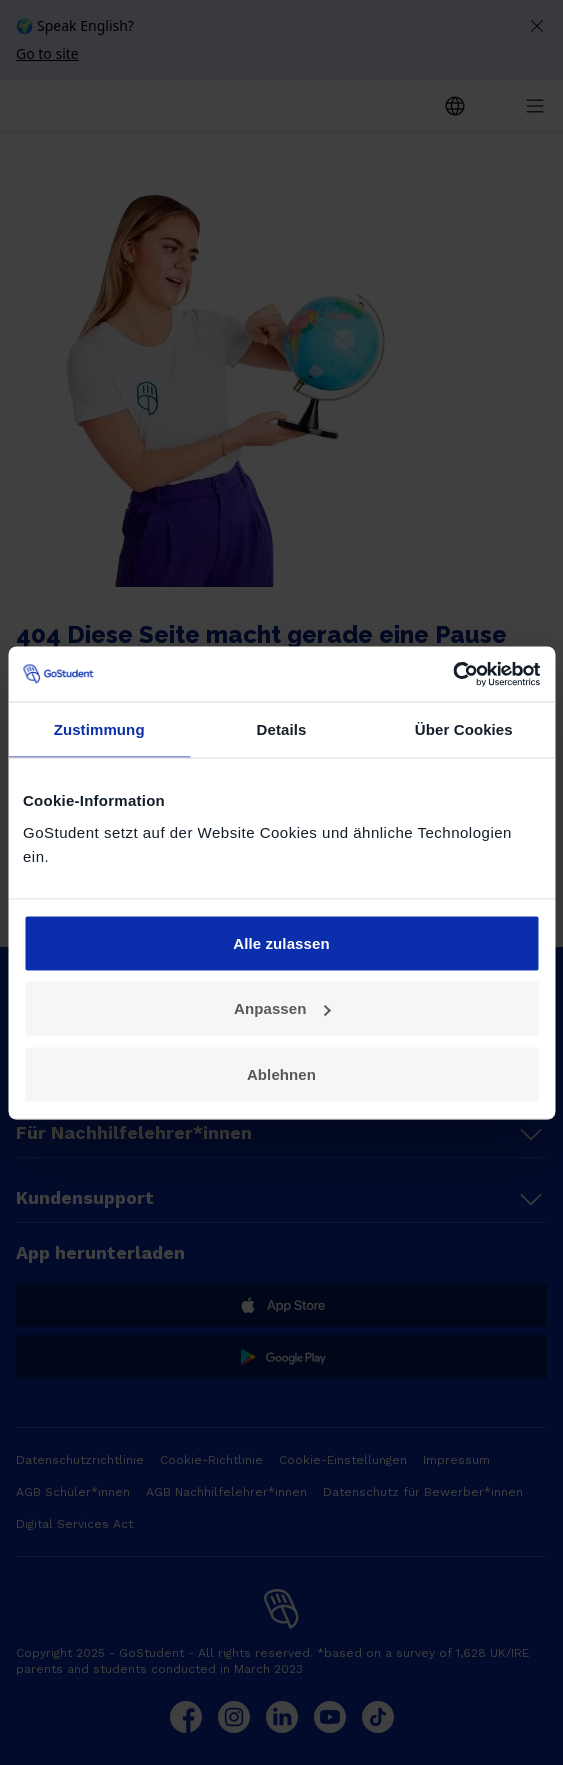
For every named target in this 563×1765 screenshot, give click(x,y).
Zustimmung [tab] (99, 729)
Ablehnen (281, 1073)
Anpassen (282, 1008)
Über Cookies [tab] (464, 729)
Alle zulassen (281, 942)
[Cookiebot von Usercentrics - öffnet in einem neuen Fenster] (452, 674)
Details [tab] (282, 729)
